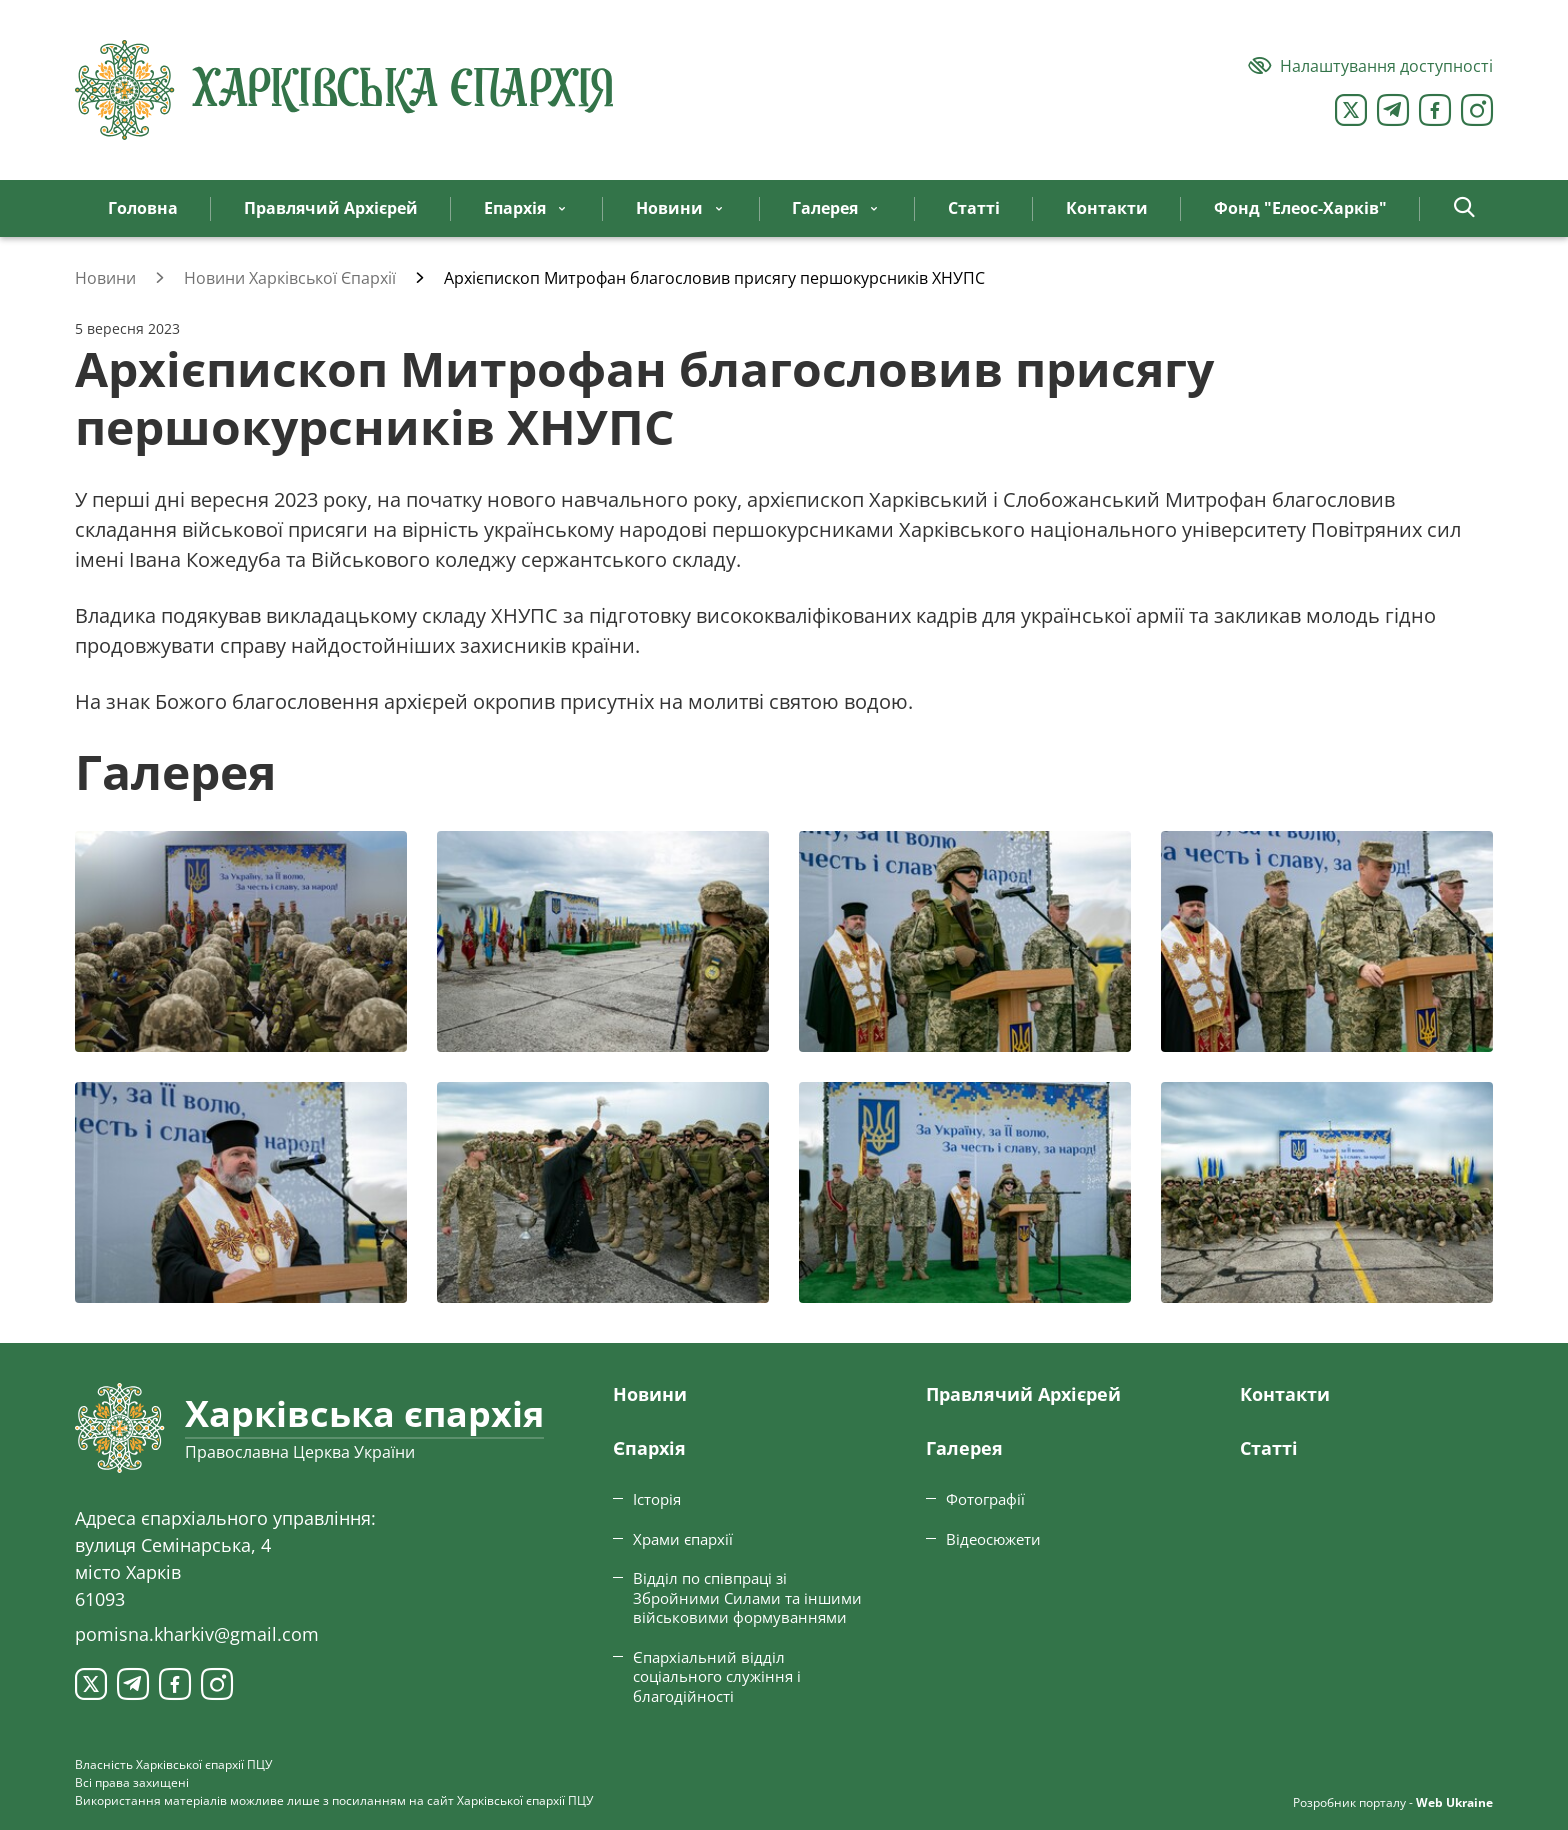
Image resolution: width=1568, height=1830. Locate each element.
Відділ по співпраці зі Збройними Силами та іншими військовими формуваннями (747, 1597)
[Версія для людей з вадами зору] (1370, 66)
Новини (650, 1394)
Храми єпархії (683, 1539)
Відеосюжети (993, 1539)
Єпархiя (649, 1448)
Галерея (964, 1448)
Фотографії (985, 1499)
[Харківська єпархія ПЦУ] (345, 90)
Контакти (1285, 1394)
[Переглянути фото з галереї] (241, 941)
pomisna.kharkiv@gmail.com (197, 1634)
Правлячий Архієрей (1023, 1394)
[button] (1464, 208)
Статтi (1269, 1448)
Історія (657, 1499)
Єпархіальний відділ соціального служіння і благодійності (717, 1676)
